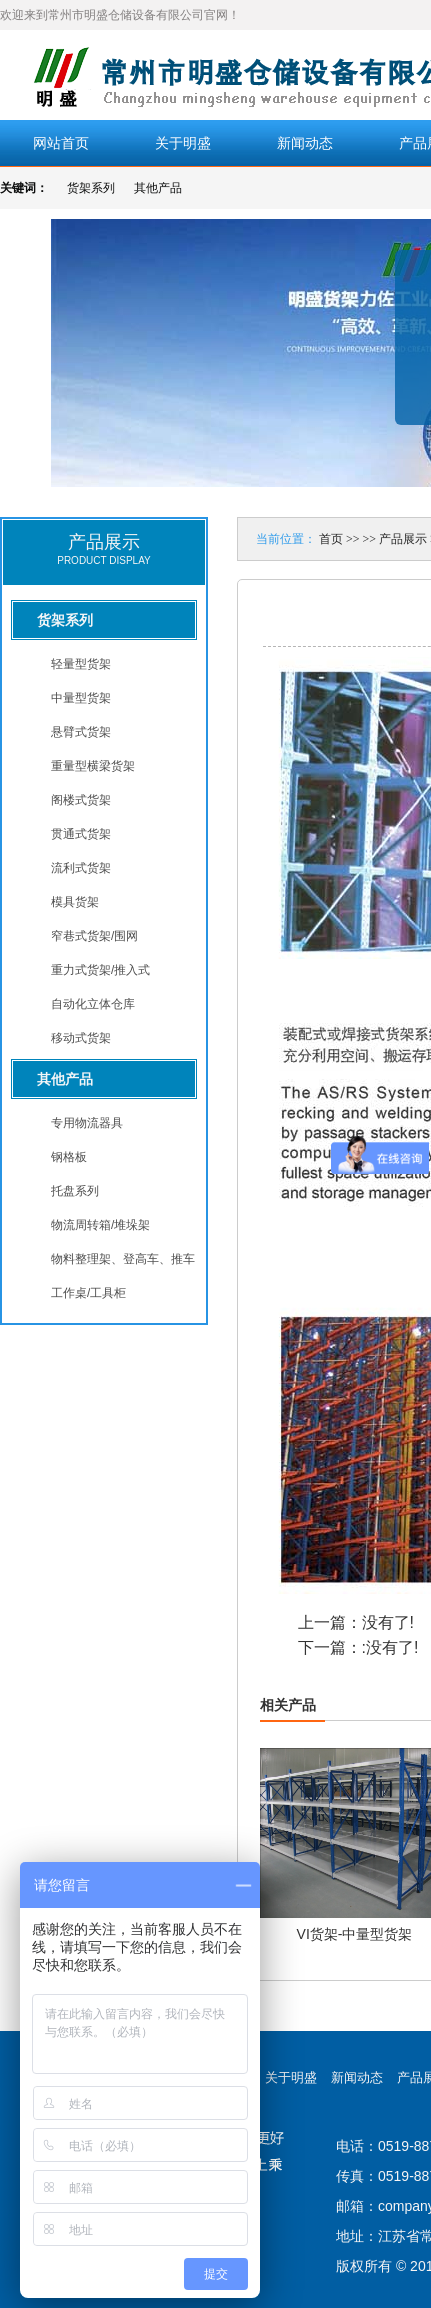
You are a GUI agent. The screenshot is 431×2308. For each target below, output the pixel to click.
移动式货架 (81, 1038)
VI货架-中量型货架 (355, 1934)
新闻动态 (305, 143)
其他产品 (158, 188)
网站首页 (61, 143)
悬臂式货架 (81, 732)
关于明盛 (183, 143)
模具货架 (75, 902)
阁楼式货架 (81, 800)
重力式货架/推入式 (100, 970)
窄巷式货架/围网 (94, 936)
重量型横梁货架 (93, 766)
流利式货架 (81, 868)
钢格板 (69, 1157)
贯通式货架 (81, 834)
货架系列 (91, 188)
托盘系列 (75, 1191)
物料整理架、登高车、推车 (123, 1259)
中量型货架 (81, 698)
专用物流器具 (87, 1123)
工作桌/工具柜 (88, 1293)
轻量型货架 (81, 664)
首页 (331, 539)
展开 (413, 352)
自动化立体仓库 (93, 1004)
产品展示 (403, 539)
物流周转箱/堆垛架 (100, 1225)
